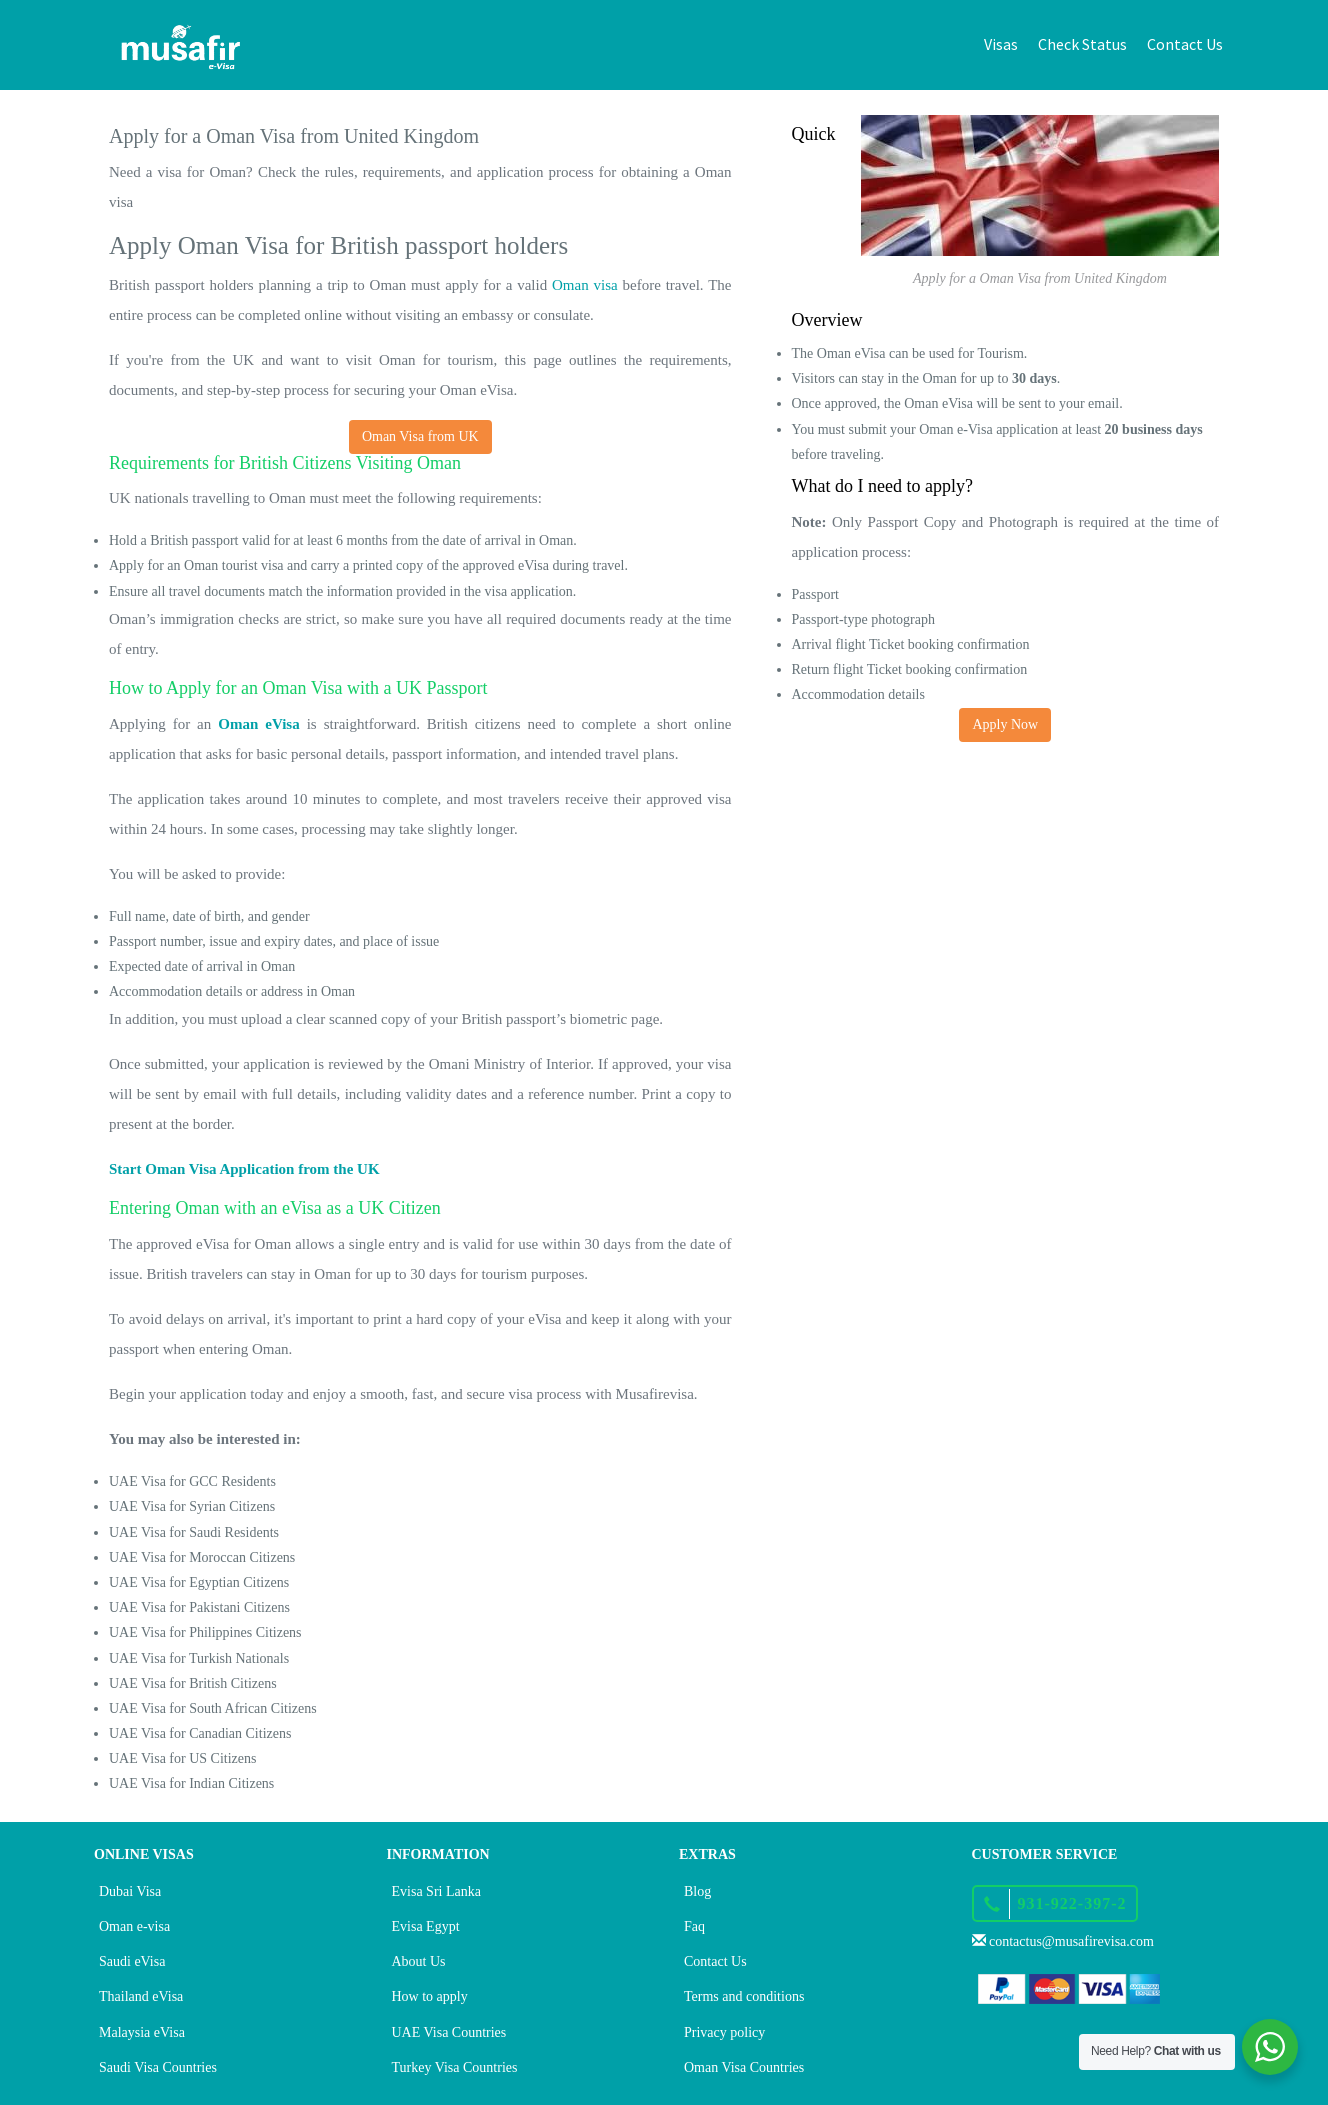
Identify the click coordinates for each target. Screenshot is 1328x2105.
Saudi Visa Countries (158, 2067)
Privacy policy (724, 2032)
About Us (419, 1961)
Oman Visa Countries (744, 2067)
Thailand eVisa (141, 1996)
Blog (697, 1891)
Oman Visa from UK (420, 436)
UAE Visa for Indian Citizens (191, 1783)
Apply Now (1005, 724)
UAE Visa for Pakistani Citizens (199, 1607)
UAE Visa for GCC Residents (192, 1481)
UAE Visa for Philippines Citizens (205, 1632)
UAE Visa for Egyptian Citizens (199, 1582)
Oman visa (585, 285)
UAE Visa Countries (449, 2032)
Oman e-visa (134, 1926)
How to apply (430, 1996)
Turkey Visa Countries (455, 2067)
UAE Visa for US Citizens (182, 1758)
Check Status (1082, 44)
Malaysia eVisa (142, 2032)
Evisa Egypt (426, 1926)
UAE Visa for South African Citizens (213, 1708)
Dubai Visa (130, 1891)
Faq (694, 1926)
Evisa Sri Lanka (436, 1891)
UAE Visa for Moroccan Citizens (202, 1557)
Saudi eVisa (132, 1961)
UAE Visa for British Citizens (193, 1683)
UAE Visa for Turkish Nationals (199, 1658)
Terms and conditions (744, 1996)
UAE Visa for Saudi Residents (194, 1532)
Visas (1001, 44)
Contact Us (1185, 44)
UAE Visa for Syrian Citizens (192, 1506)
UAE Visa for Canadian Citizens (200, 1733)
